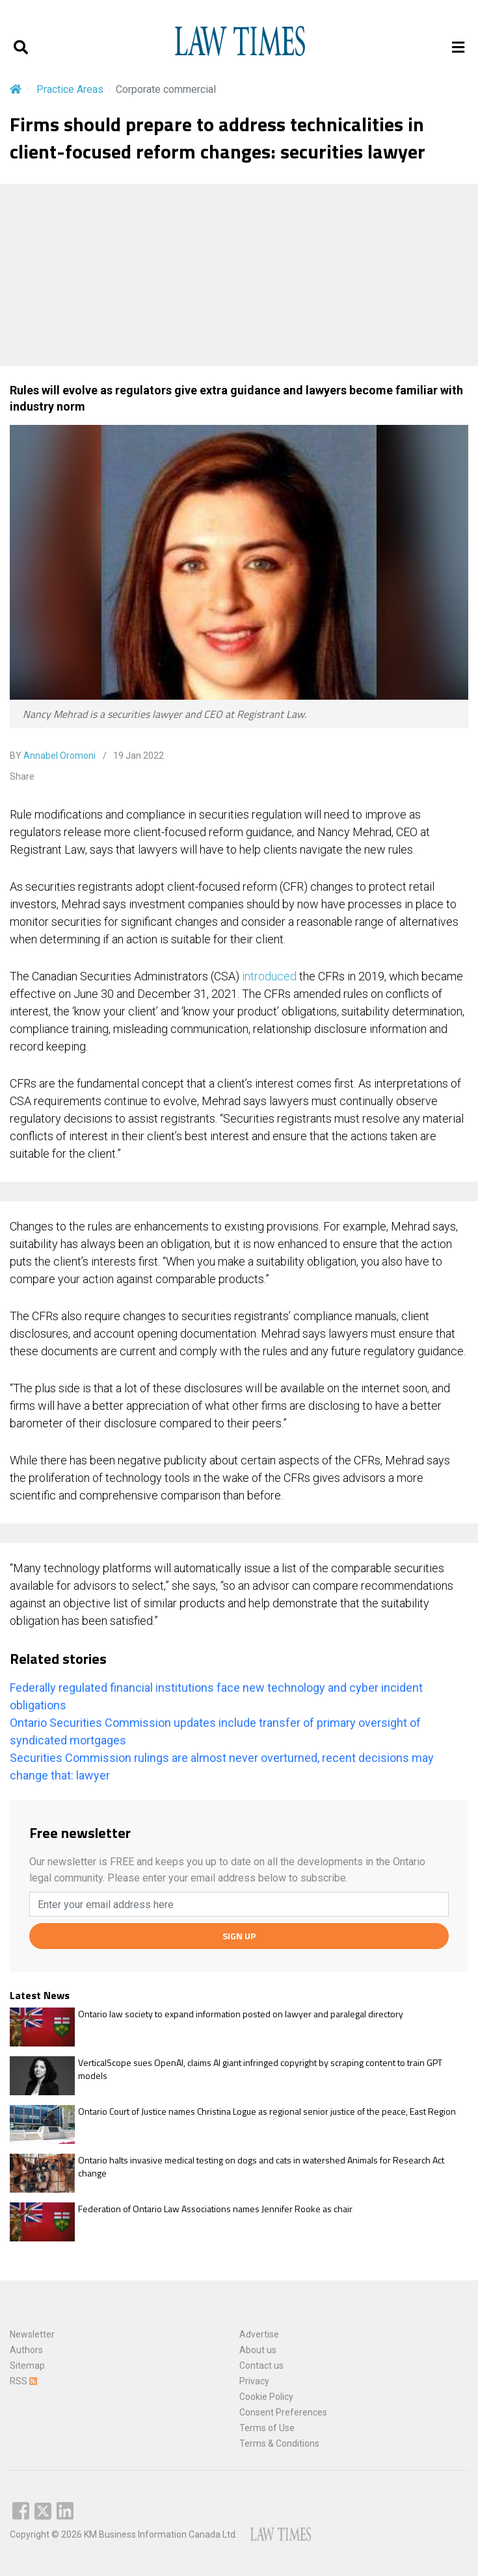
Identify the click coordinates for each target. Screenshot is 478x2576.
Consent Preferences (283, 2412)
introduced (269, 976)
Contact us (261, 2365)
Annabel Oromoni (59, 755)
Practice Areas (69, 89)
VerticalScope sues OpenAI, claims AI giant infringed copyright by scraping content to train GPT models (260, 2069)
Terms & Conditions (279, 2443)
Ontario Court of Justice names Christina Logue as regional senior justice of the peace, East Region (267, 2111)
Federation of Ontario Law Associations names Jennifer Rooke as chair (215, 2208)
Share (22, 776)
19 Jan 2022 (137, 755)
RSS (23, 2381)
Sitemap (27, 2365)
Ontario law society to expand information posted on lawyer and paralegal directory (240, 2014)
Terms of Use (267, 2428)
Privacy (254, 2381)
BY (53, 755)
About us (257, 2350)
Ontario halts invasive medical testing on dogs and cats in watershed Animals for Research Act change (261, 2166)
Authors (26, 2350)
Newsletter (32, 2334)
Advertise (259, 2334)
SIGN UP (239, 1936)
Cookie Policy (266, 2396)
